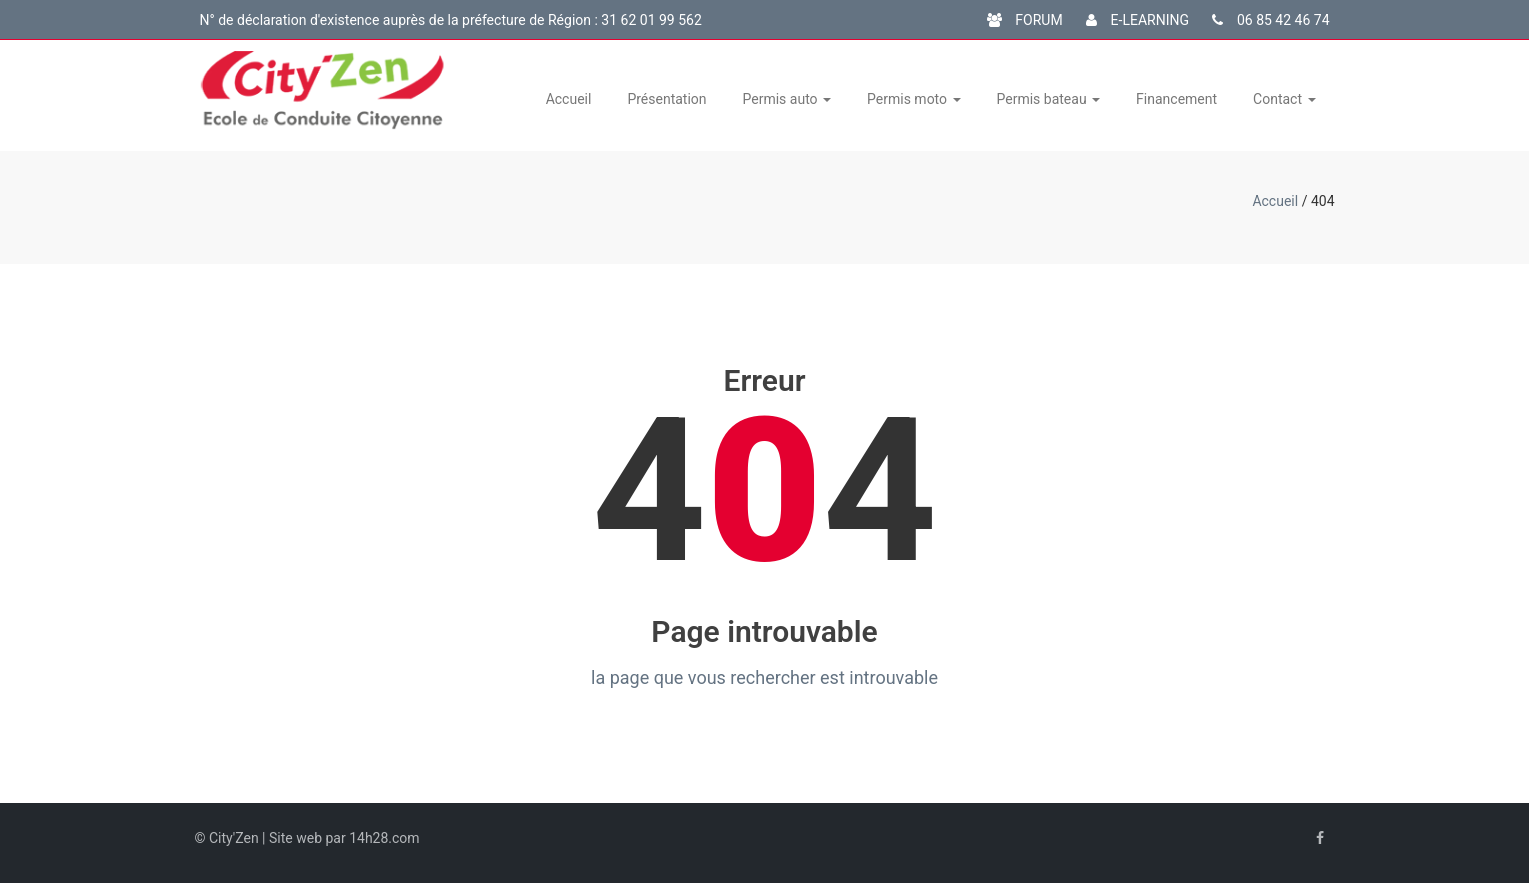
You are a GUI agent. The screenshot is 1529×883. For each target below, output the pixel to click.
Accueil (569, 99)
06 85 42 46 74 (1270, 20)
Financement (1176, 99)
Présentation (666, 99)
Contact (1284, 99)
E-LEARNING (1137, 20)
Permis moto (913, 99)
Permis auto (787, 99)
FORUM (1025, 20)
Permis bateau (1049, 99)
